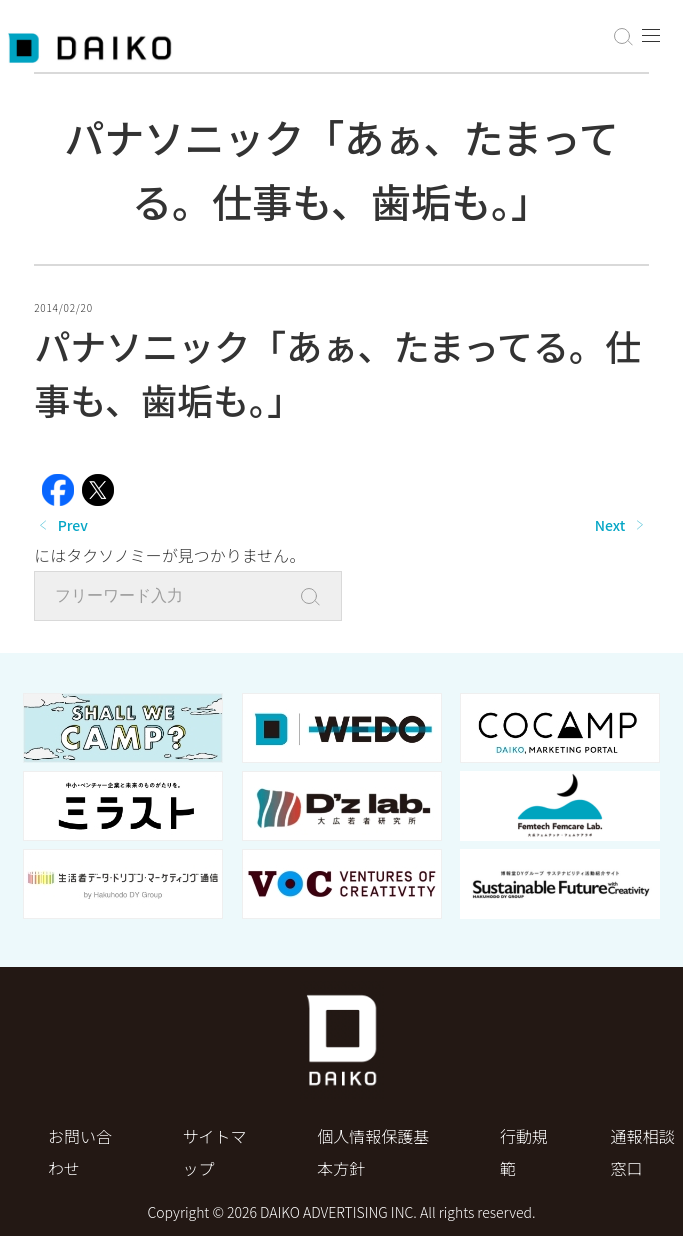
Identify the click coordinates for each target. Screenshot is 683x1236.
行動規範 (524, 1152)
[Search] (316, 597)
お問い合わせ (80, 1152)
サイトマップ (215, 1152)
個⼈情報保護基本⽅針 (373, 1152)
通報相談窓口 (642, 1152)
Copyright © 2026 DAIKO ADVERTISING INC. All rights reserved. (342, 1212)
